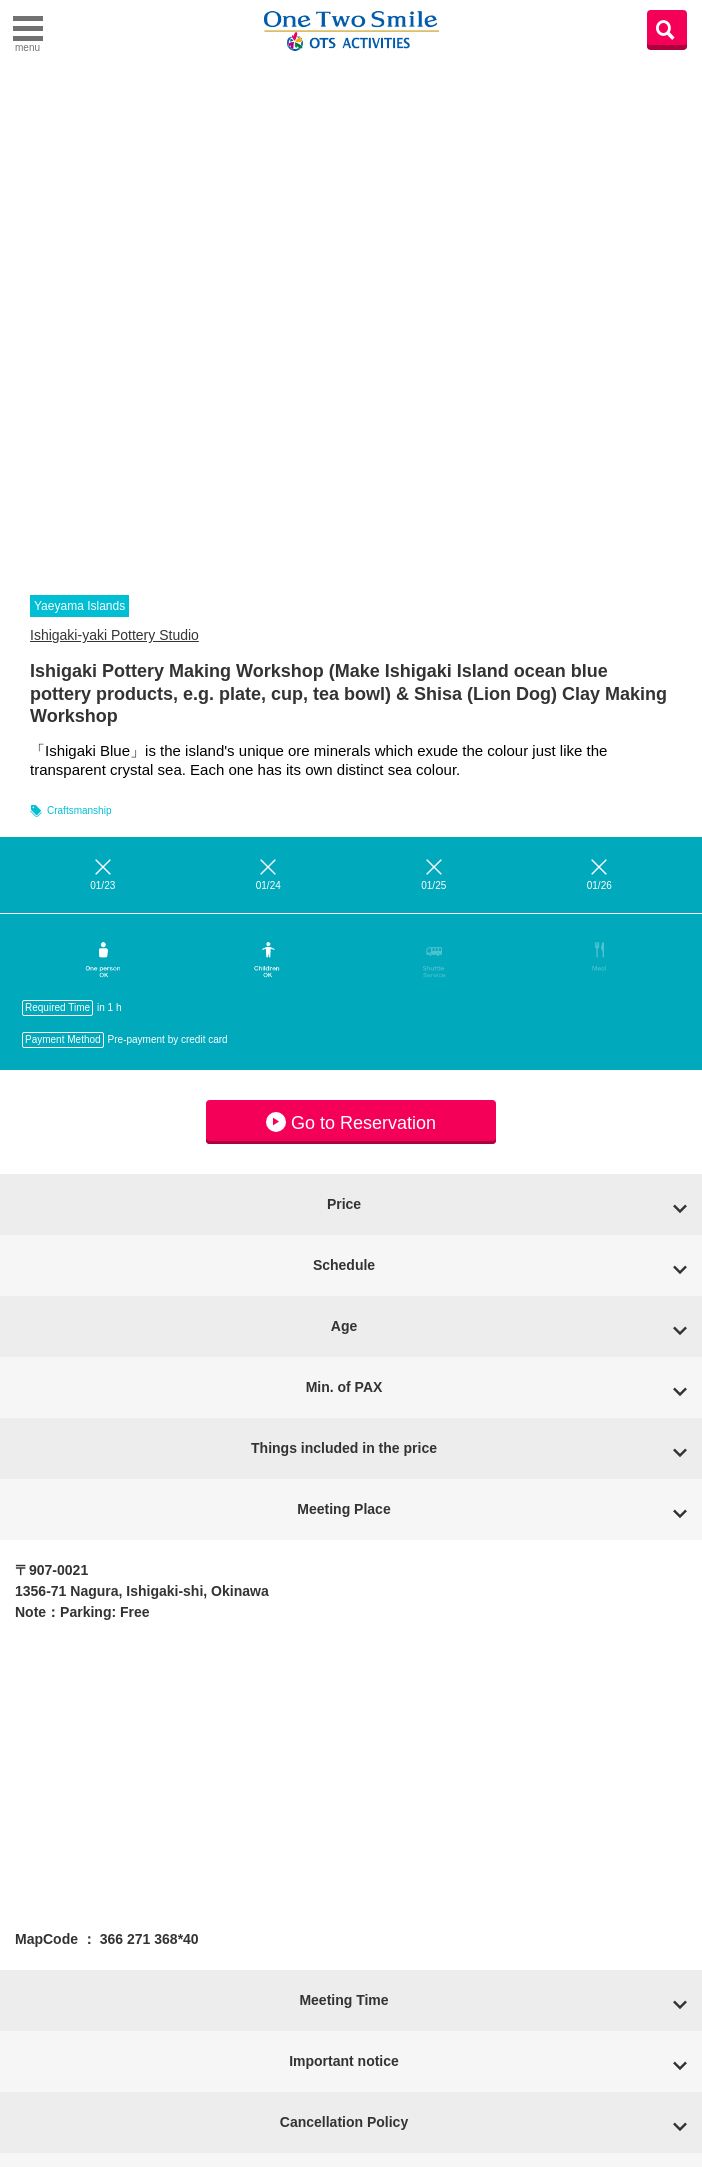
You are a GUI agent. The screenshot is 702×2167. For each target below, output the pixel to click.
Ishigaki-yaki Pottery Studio (114, 635)
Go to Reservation (351, 1122)
